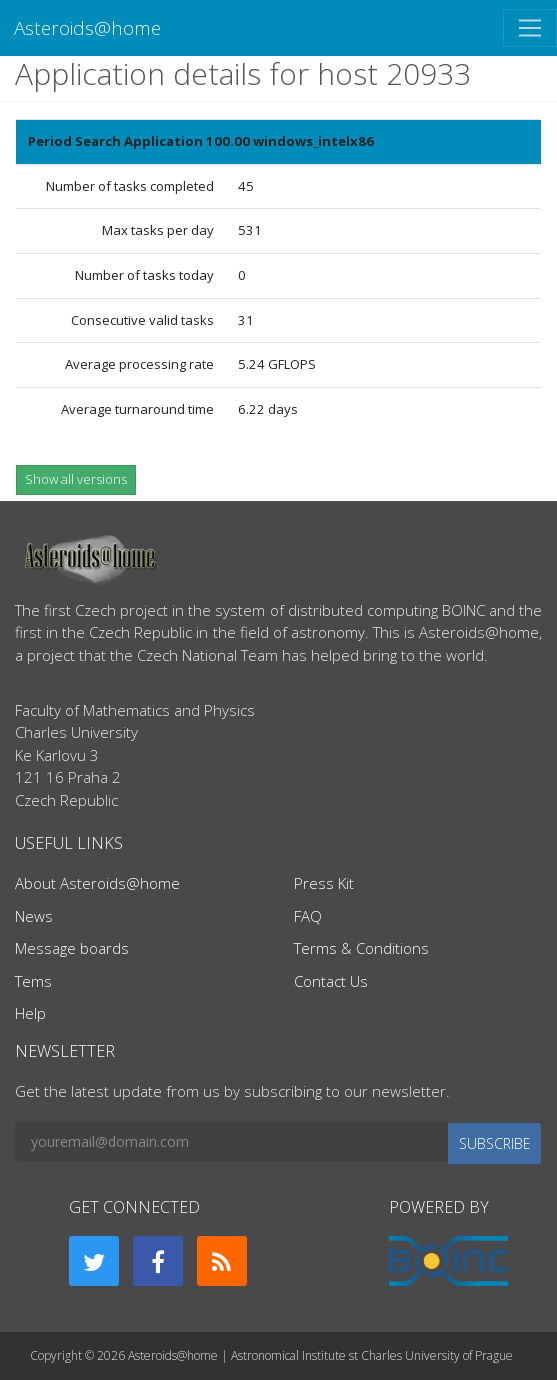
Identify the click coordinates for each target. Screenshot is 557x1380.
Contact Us (331, 981)
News (34, 916)
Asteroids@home (87, 27)
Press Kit (324, 883)
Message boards (72, 948)
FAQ (308, 916)
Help (30, 1013)
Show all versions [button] (76, 479)
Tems (33, 981)
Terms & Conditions (361, 948)
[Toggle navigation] (530, 28)
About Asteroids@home (97, 883)
